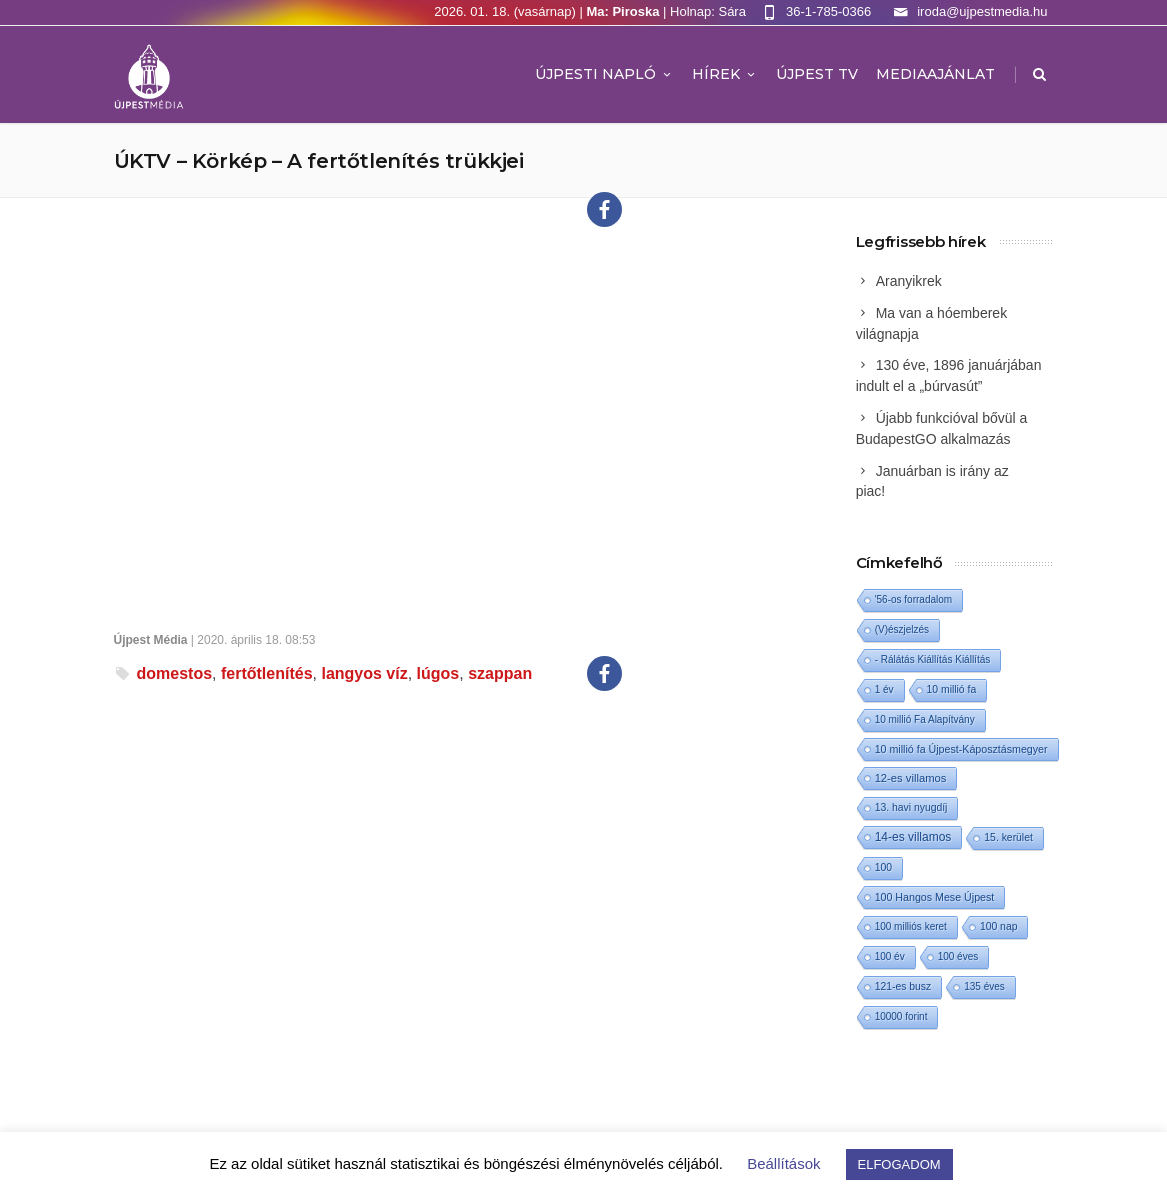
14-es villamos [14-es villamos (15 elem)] (913, 837)
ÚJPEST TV (817, 74)
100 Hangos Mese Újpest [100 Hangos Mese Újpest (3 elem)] (935, 897)
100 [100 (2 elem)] (883, 867)
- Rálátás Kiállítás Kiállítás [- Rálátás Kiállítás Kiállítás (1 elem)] (933, 659)
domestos (175, 673)
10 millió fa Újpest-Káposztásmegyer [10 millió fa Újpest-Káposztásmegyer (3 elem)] (961, 749)
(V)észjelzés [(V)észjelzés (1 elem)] (902, 629)
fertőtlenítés (267, 673)
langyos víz (364, 673)
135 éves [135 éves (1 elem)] (984, 986)
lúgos (438, 673)
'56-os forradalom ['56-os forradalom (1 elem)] (914, 599)
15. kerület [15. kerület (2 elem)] (1008, 837)
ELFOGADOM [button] (899, 1164)
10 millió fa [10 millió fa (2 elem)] (952, 689)
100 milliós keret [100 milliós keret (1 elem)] (911, 926)
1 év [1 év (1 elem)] (884, 689)
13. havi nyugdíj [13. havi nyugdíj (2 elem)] (911, 807)
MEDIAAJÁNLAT (935, 74)
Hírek (725, 74)
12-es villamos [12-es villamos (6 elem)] (911, 778)
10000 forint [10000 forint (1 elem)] (901, 1016)
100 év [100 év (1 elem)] (890, 956)
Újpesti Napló (604, 74)
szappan (500, 673)
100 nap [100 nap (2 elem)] (999, 926)
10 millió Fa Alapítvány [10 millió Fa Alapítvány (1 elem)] (925, 719)
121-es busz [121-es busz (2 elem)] (903, 986)
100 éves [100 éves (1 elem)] (958, 956)
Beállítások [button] (783, 1163)
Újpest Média (151, 640)
